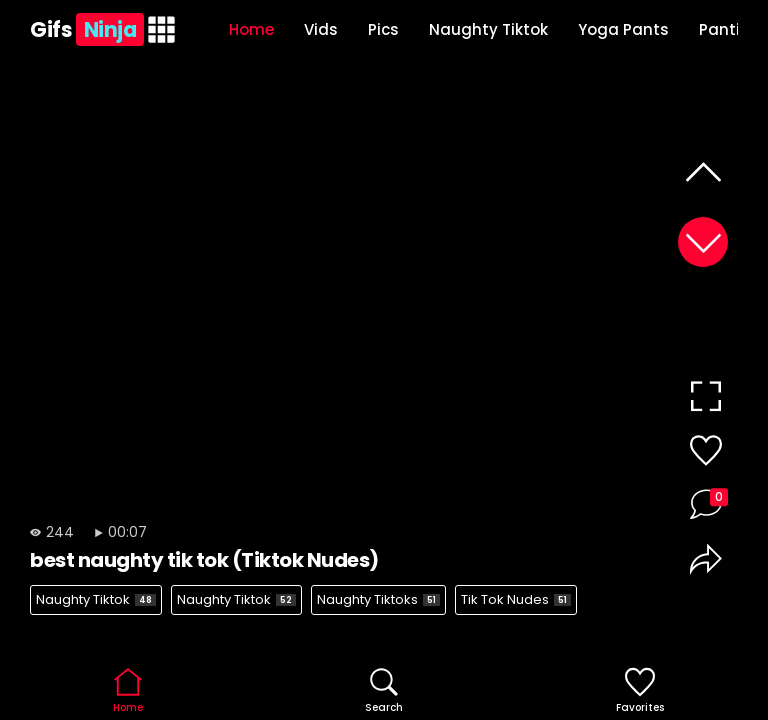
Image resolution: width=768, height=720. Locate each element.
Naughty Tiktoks (378, 599)
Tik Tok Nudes (516, 599)
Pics (383, 29)
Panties (728, 29)
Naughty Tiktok (488, 29)
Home (251, 29)
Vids (321, 29)
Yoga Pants (623, 29)
